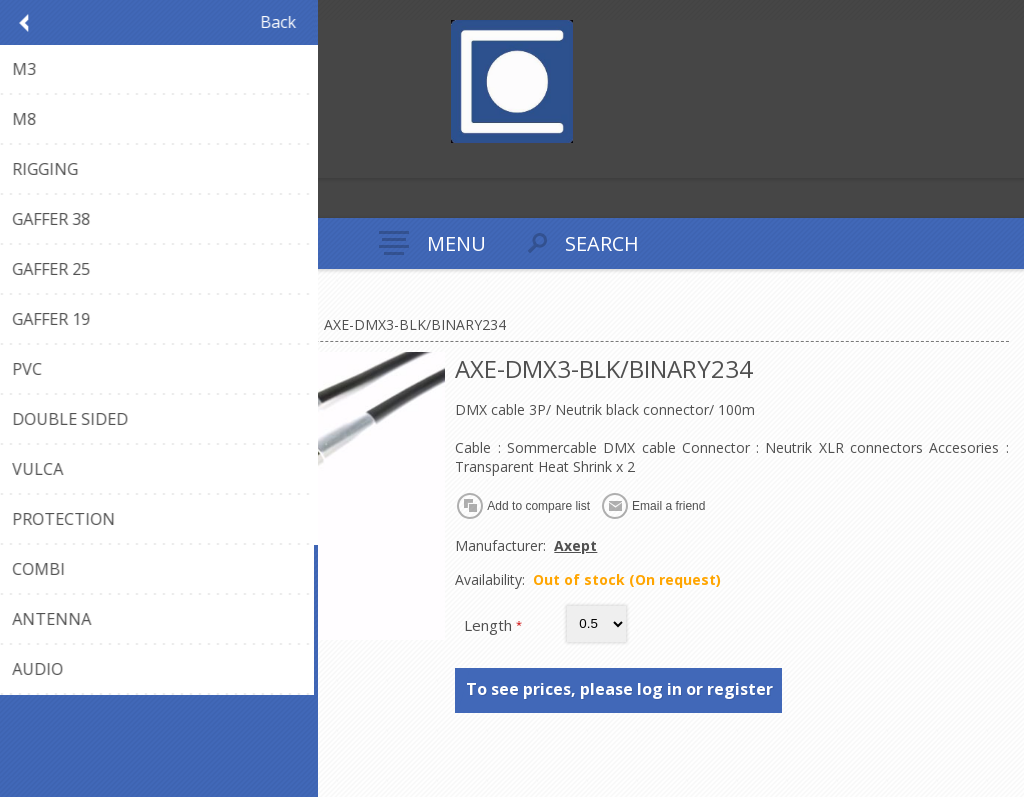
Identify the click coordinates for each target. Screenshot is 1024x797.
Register (19, 160)
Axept (575, 545)
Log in (58, 160)
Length (490, 625)
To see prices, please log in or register (619, 689)
